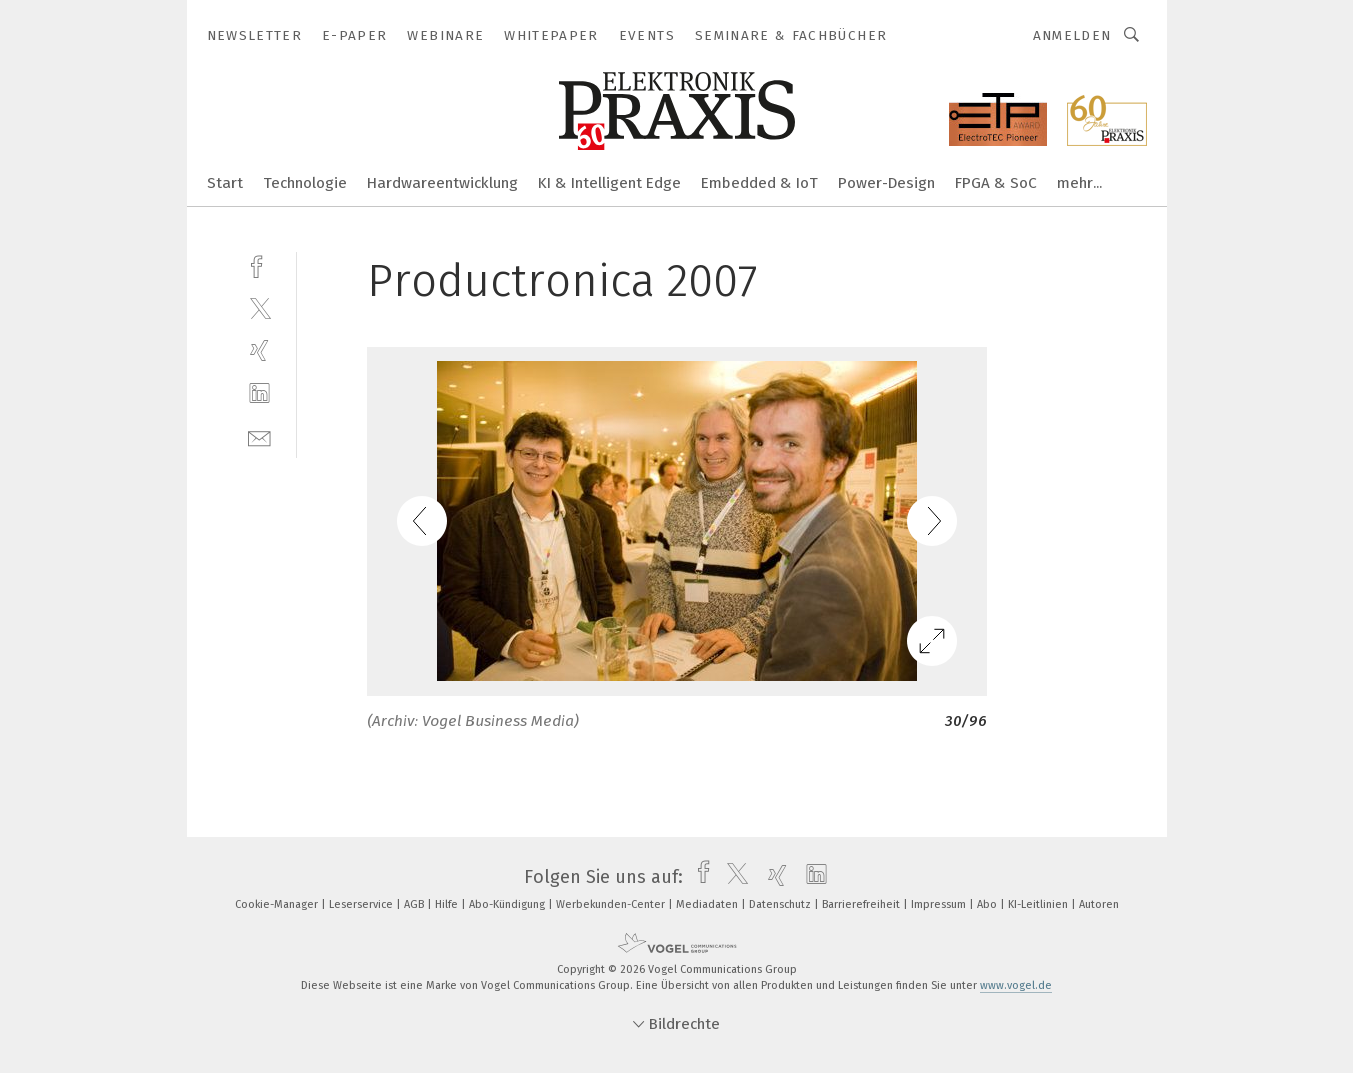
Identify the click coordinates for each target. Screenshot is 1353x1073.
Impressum (940, 904)
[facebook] (259, 264)
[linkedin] (259, 393)
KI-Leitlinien (1039, 904)
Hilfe (448, 904)
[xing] (259, 350)
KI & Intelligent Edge (609, 183)
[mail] (259, 436)
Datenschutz (781, 904)
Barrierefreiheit (862, 904)
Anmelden (1072, 35)
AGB (415, 904)
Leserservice (362, 904)
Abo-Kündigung (508, 904)
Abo (988, 904)
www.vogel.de (1016, 985)
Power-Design (886, 183)
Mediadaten (708, 904)
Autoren (1099, 904)
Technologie (305, 183)
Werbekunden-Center (612, 904)
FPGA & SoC (996, 183)
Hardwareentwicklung (442, 183)
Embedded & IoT (759, 183)
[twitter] (259, 307)
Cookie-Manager (278, 904)
